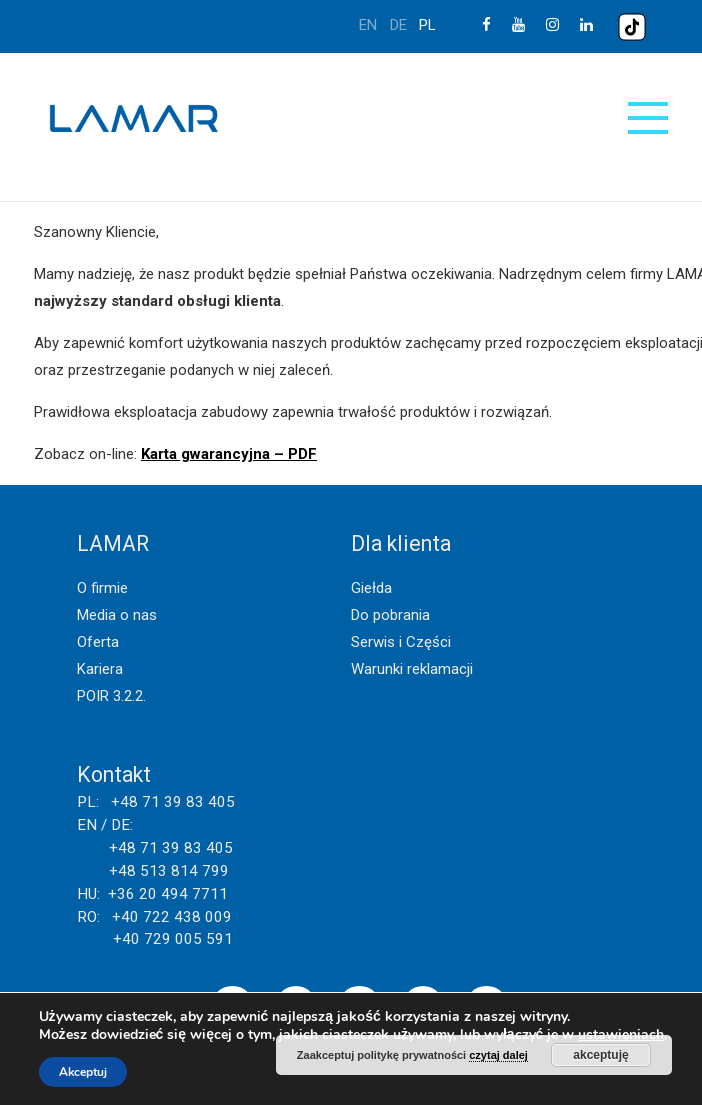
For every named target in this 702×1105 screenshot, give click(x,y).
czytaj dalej (498, 1055)
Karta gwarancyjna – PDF (229, 454)
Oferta (98, 642)
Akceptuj (83, 1072)
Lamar (134, 119)
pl (427, 25)
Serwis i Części (401, 642)
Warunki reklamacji (412, 669)
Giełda (371, 588)
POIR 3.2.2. (111, 696)
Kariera (100, 669)
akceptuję (600, 1055)
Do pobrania (390, 615)
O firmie (102, 588)
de (398, 25)
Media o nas (117, 615)
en (368, 25)
